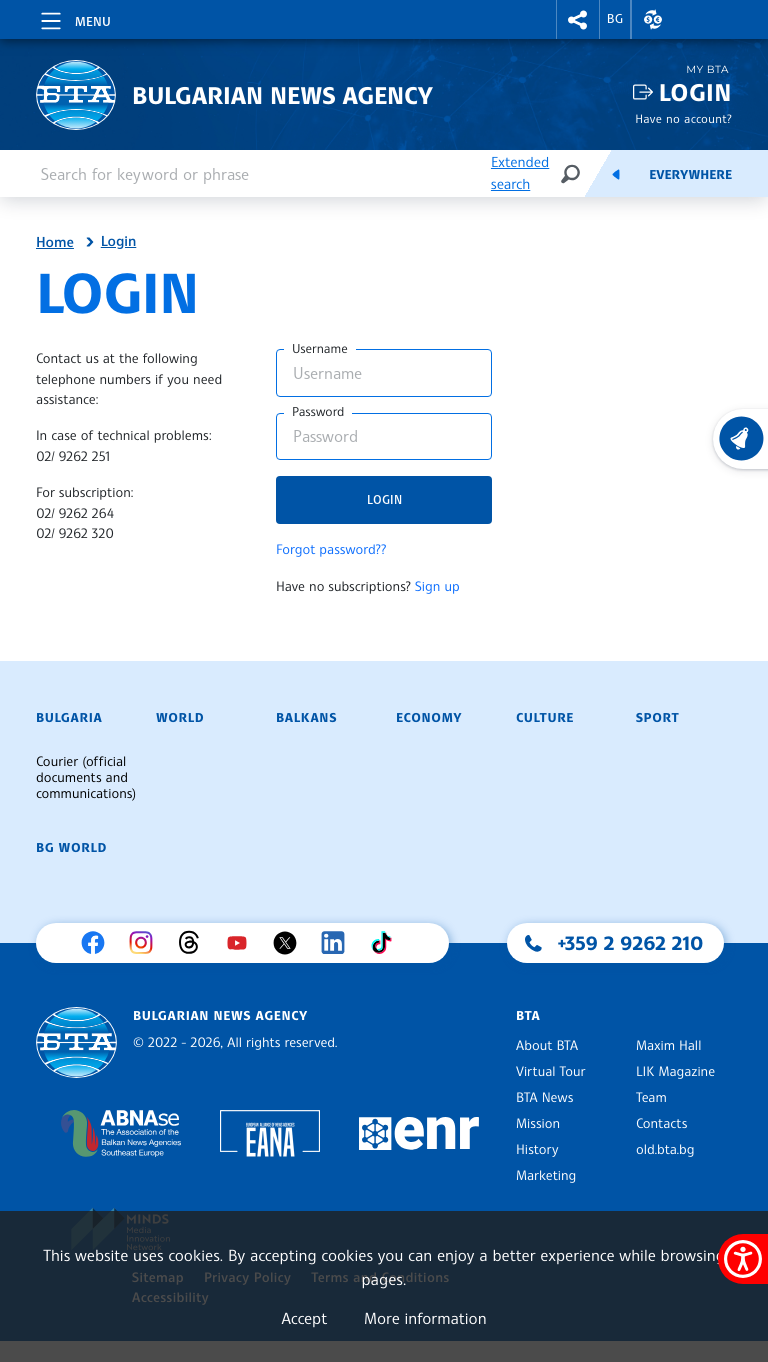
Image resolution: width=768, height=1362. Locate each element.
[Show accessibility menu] (743, 1259)
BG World (71, 848)
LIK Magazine (675, 1072)
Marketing (546, 1176)
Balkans (306, 718)
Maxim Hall (668, 1046)
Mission (538, 1124)
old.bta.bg (665, 1150)
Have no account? (683, 118)
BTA (528, 1016)
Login (695, 92)
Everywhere (690, 175)
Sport (657, 718)
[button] (578, 19)
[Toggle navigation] (74, 18)
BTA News (544, 1098)
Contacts (661, 1124)
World (180, 718)
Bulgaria (69, 718)
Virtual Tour (551, 1072)
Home (55, 243)
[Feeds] (616, 174)
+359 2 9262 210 (631, 943)
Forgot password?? (331, 550)
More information (425, 1318)
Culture (545, 718)
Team (651, 1098)
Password (318, 412)
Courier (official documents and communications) (86, 778)
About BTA (547, 1046)
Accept (304, 1318)
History (537, 1150)
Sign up (437, 587)
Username (320, 349)
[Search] (570, 173)
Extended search (520, 173)
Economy (429, 718)
